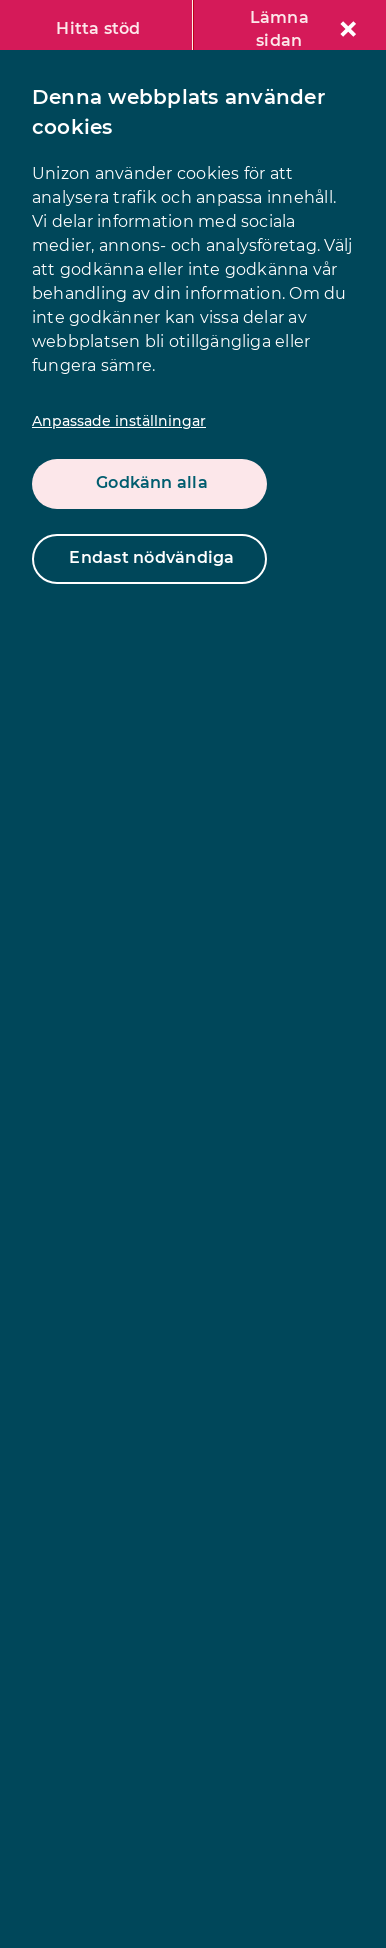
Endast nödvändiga (151, 557)
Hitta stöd (98, 28)
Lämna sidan (303, 29)
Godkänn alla (152, 482)
